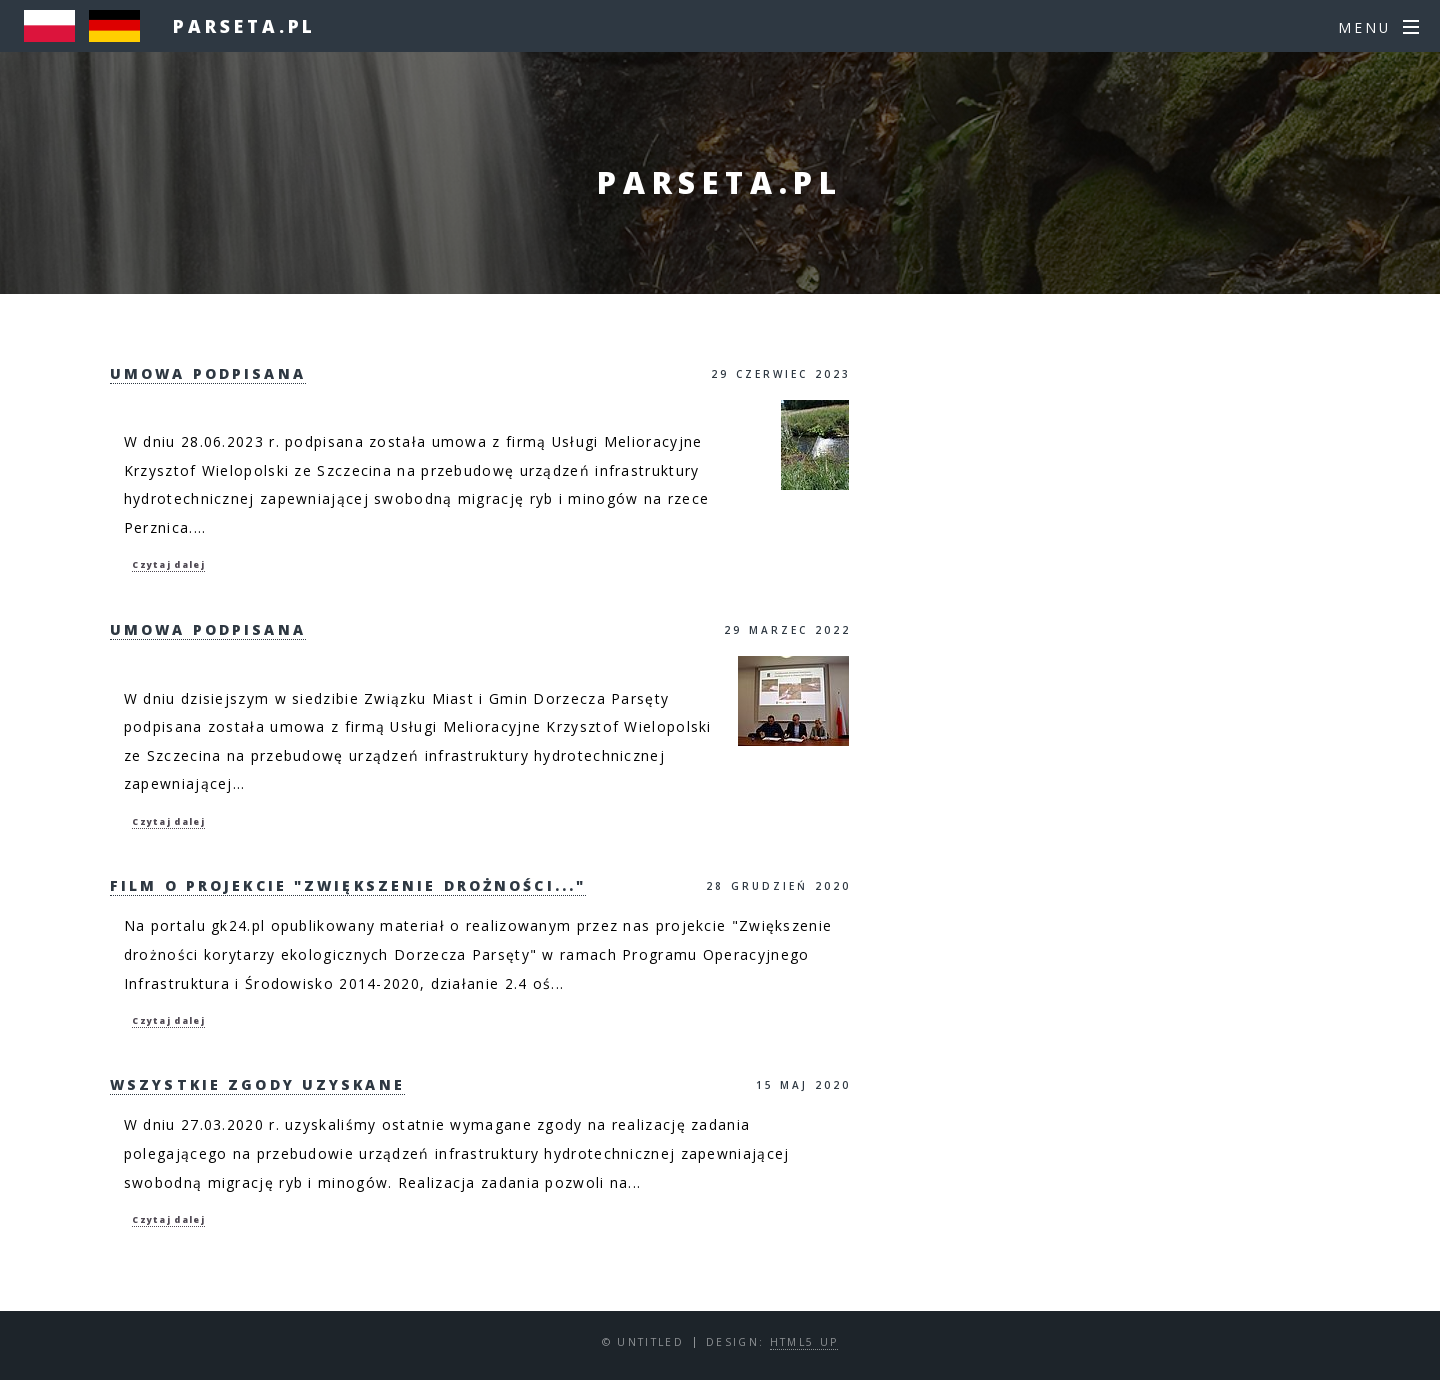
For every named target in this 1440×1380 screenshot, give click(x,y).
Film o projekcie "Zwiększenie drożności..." (348, 885)
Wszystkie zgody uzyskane (257, 1084)
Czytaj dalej (168, 565)
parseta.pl (244, 26)
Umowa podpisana (208, 373)
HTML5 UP (804, 1342)
